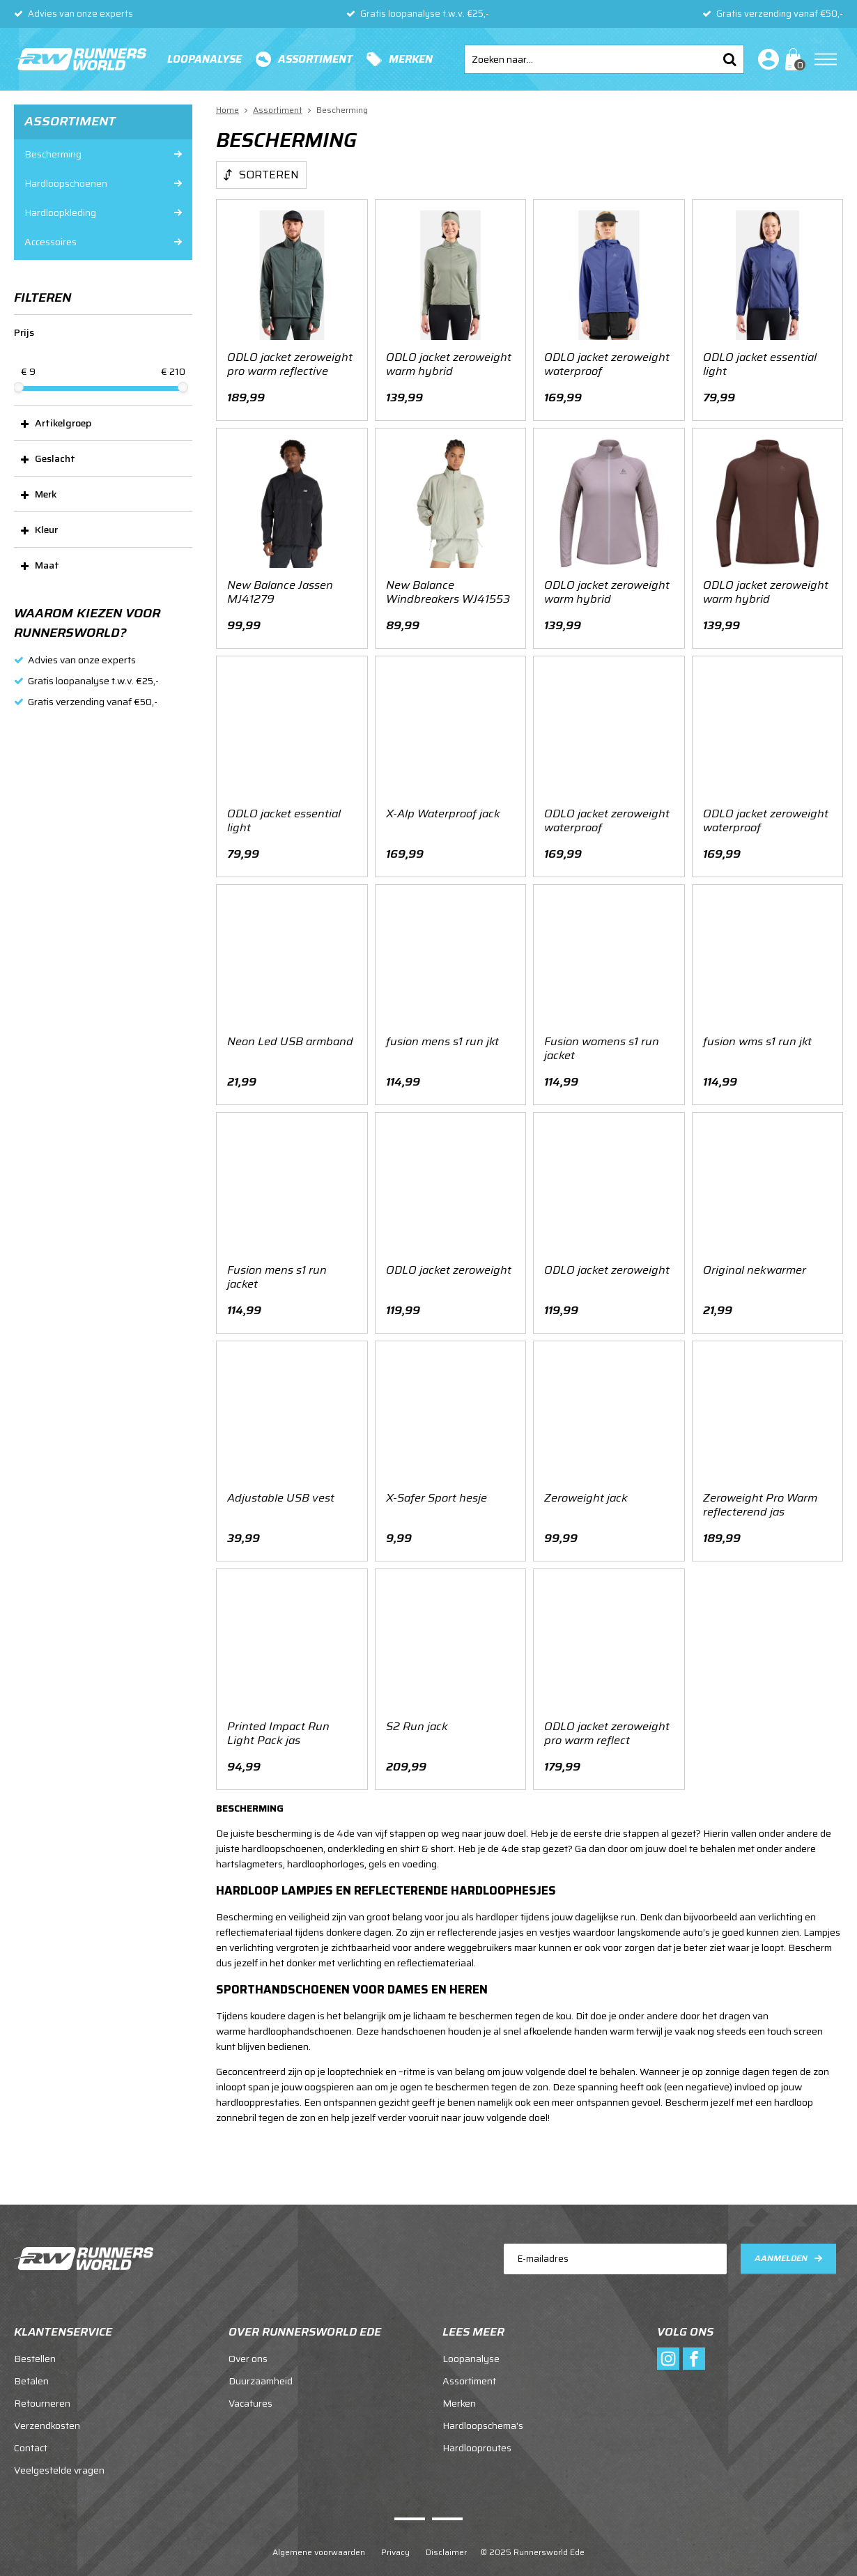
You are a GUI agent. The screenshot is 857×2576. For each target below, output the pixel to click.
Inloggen (765, 59)
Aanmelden (781, 2244)
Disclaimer (446, 2538)
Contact (30, 2434)
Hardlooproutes (476, 2434)
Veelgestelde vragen (59, 2457)
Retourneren (42, 2390)
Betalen (31, 2367)
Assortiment (315, 59)
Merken (411, 59)
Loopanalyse (204, 59)
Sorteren (269, 174)
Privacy (395, 2538)
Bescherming (53, 154)
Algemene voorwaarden (318, 2538)
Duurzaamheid (261, 2367)
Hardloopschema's (482, 2412)
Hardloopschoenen (65, 183)
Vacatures (250, 2390)
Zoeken (729, 59)
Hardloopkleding (60, 212)
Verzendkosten (47, 2412)
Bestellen (35, 2345)
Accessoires (50, 241)
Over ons (248, 2345)
